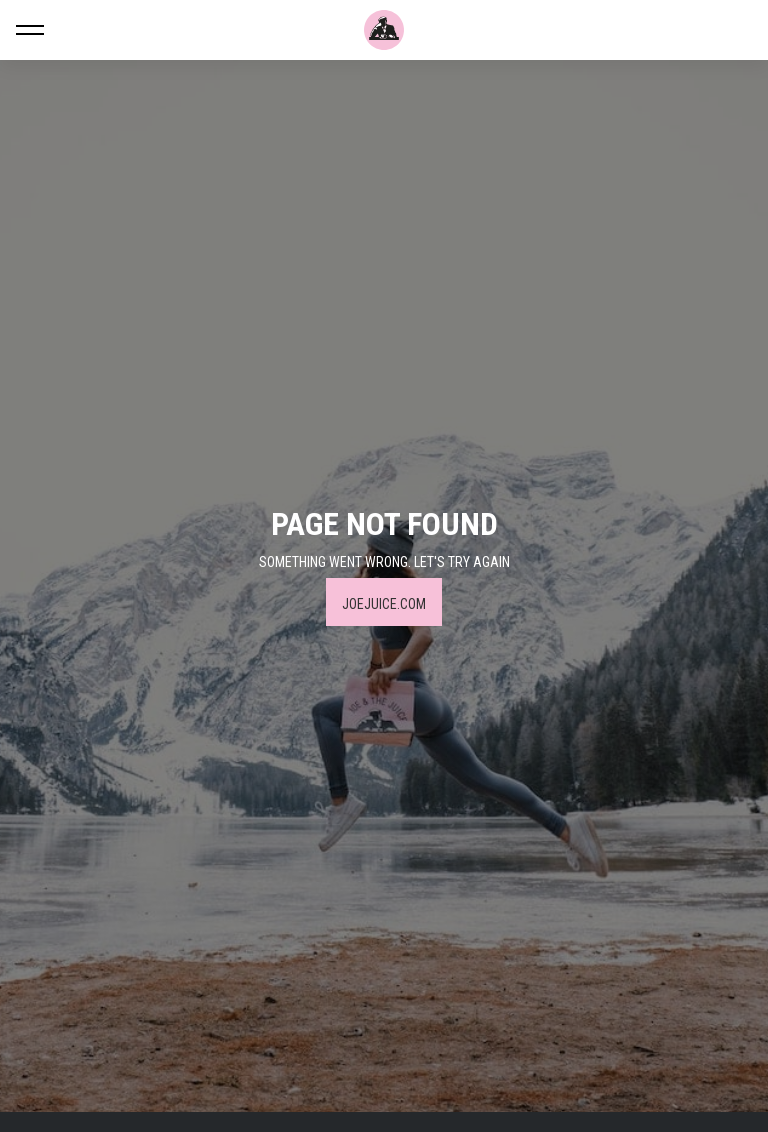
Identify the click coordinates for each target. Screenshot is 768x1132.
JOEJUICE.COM (384, 604)
